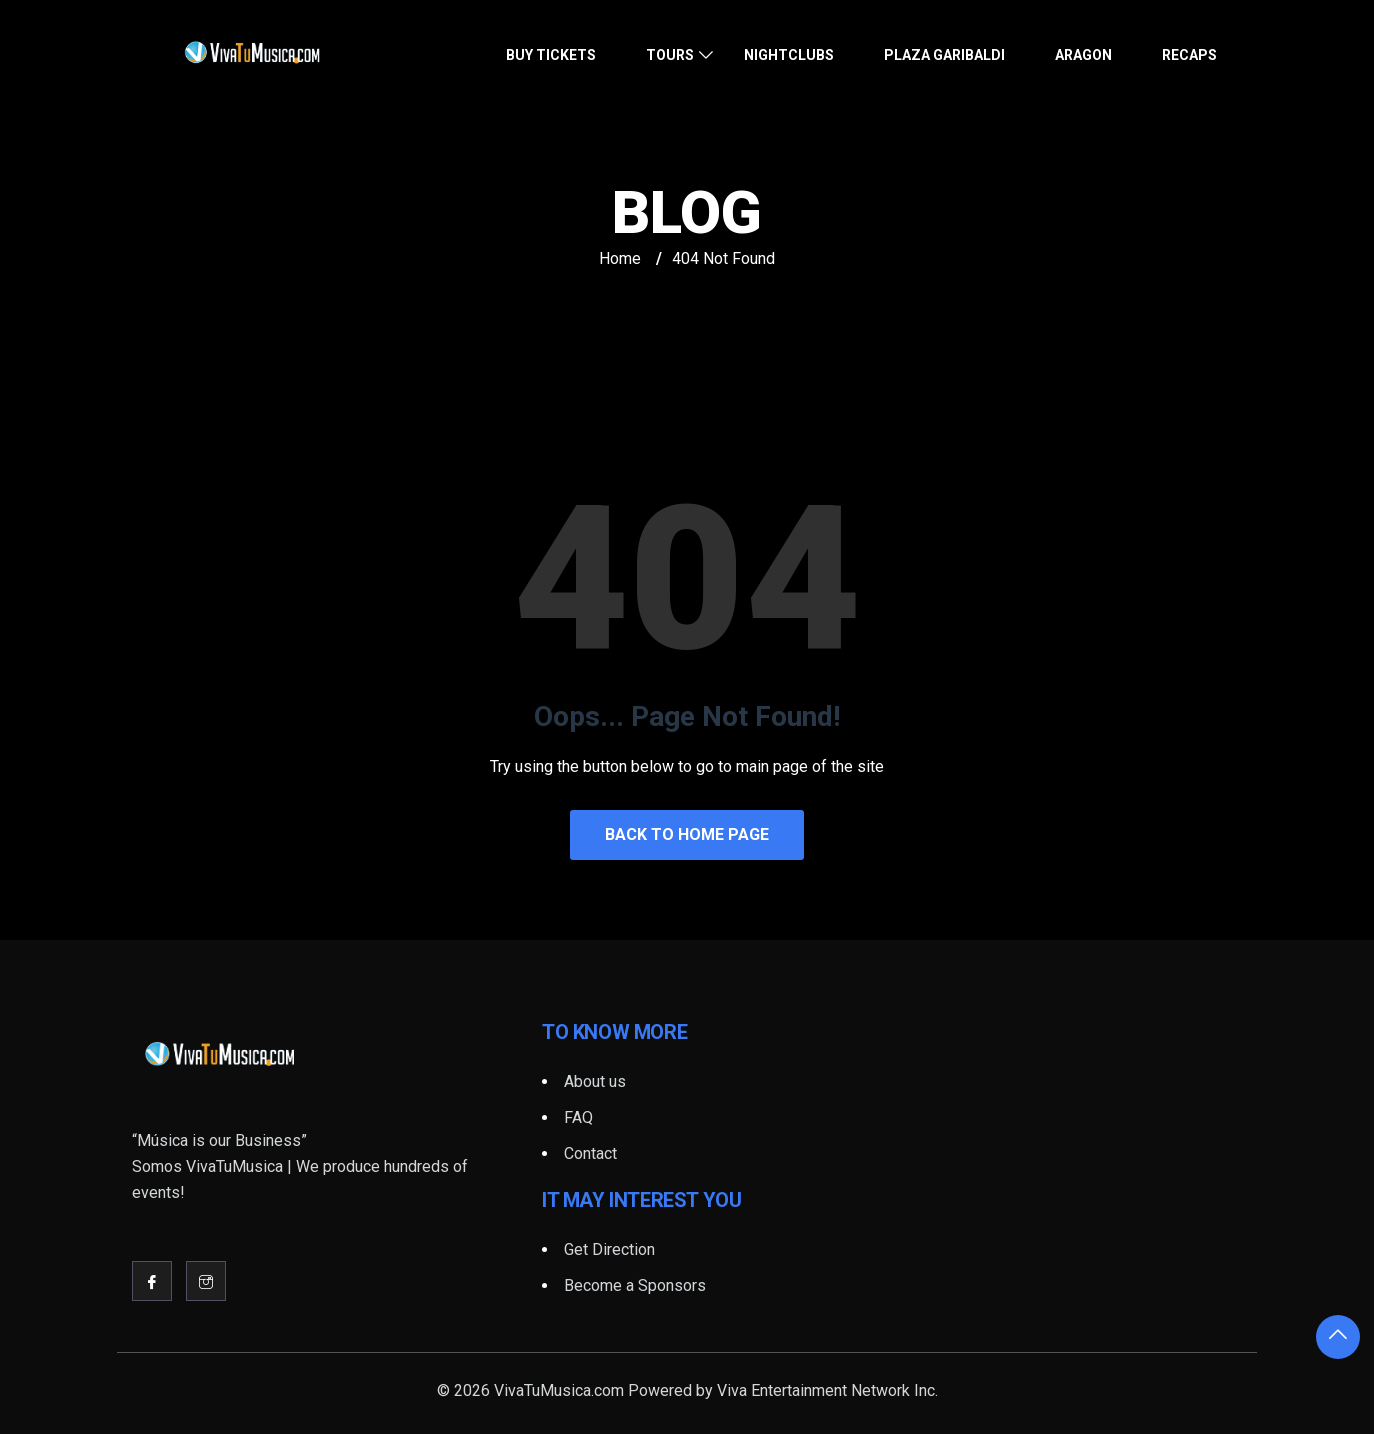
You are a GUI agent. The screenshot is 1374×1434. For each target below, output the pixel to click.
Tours (670, 55)
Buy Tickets (551, 55)
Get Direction (609, 1249)
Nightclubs (789, 55)
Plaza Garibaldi (944, 55)
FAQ (578, 1117)
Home (620, 258)
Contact (590, 1153)
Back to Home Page (687, 834)
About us (595, 1081)
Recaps (1189, 55)
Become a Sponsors (635, 1285)
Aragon (1083, 55)
